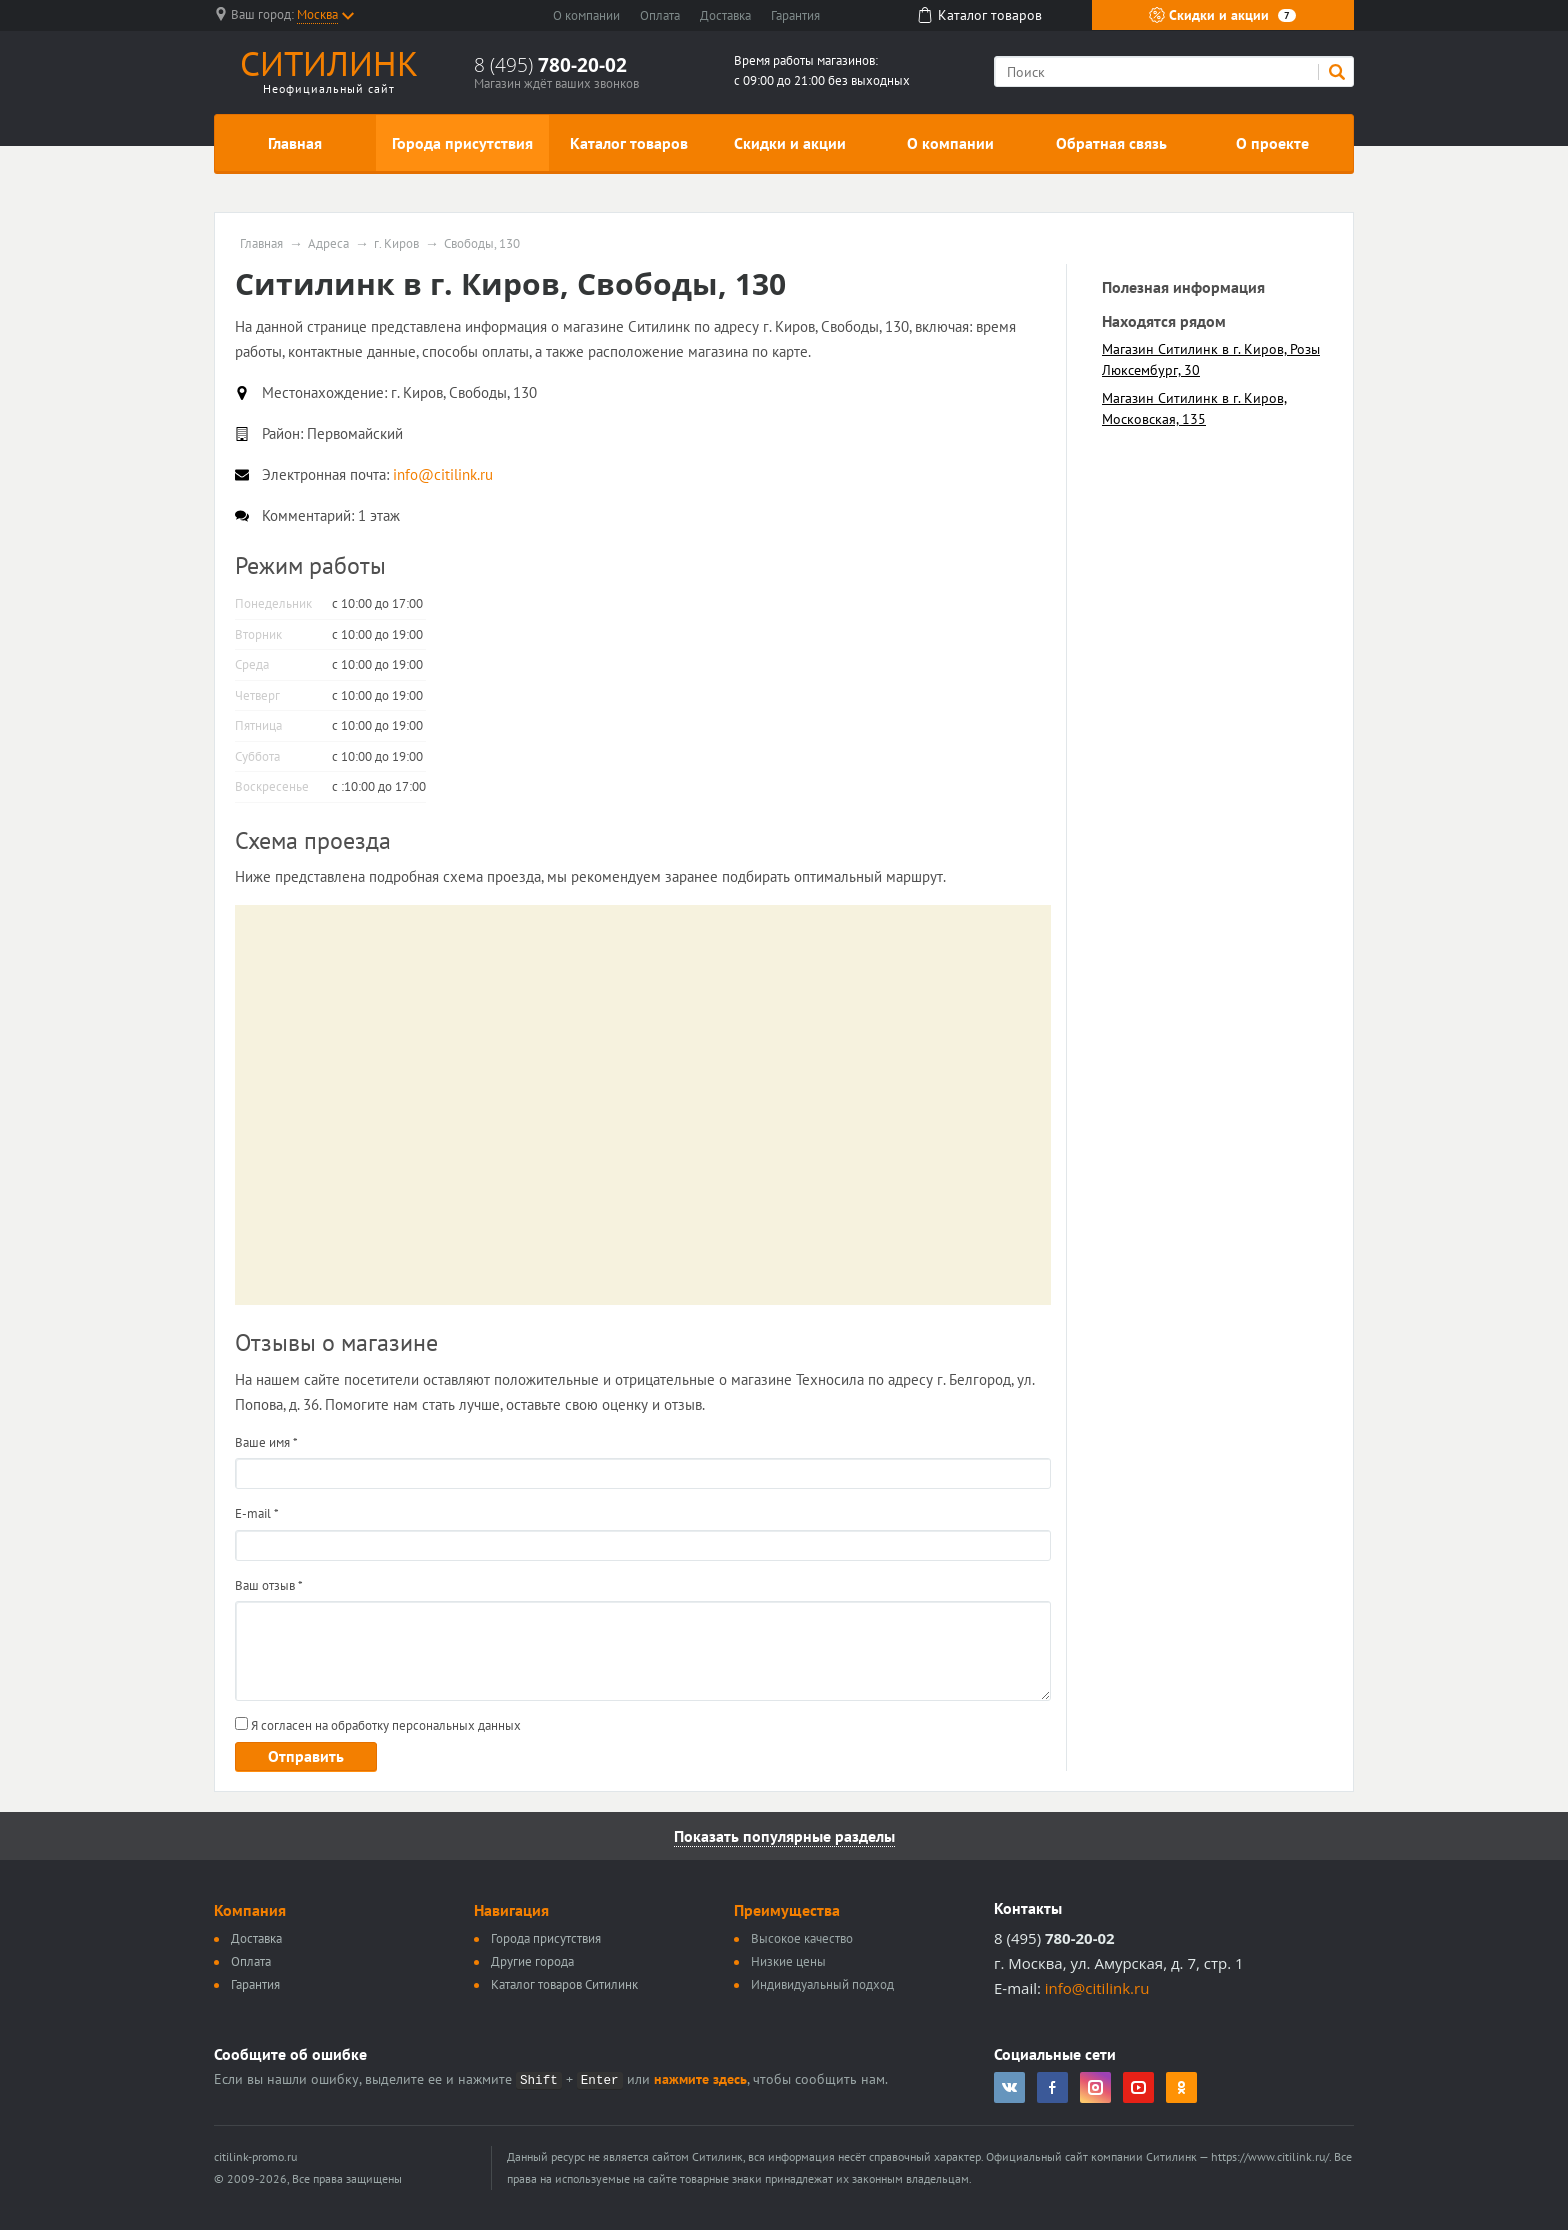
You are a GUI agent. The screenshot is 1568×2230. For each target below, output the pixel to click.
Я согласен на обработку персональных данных (378, 1725)
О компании (586, 15)
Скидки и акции (1222, 15)
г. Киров (396, 244)
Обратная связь (1111, 143)
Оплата (660, 15)
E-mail (257, 1513)
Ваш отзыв (269, 1585)
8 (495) (550, 65)
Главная (295, 143)
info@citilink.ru (1097, 1988)
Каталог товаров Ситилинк (564, 1984)
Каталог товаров (629, 143)
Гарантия (795, 15)
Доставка (725, 15)
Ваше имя (266, 1442)
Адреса (328, 244)
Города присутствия (462, 143)
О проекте (1272, 143)
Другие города (532, 1961)
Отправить (306, 1756)
